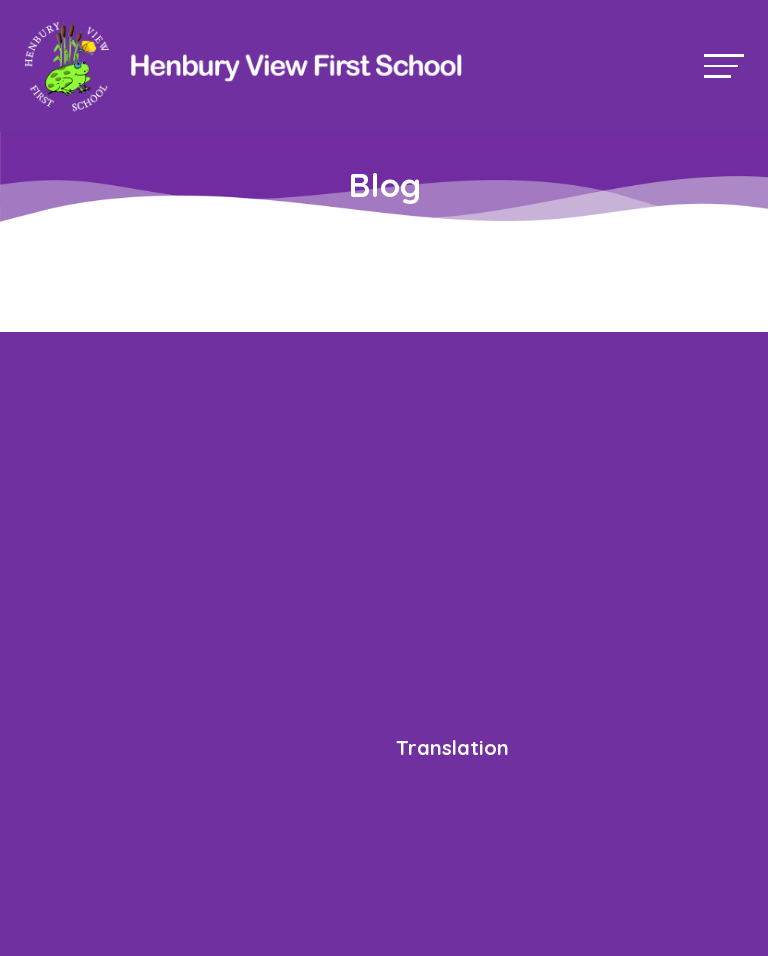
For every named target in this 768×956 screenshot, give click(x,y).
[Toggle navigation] (724, 65)
